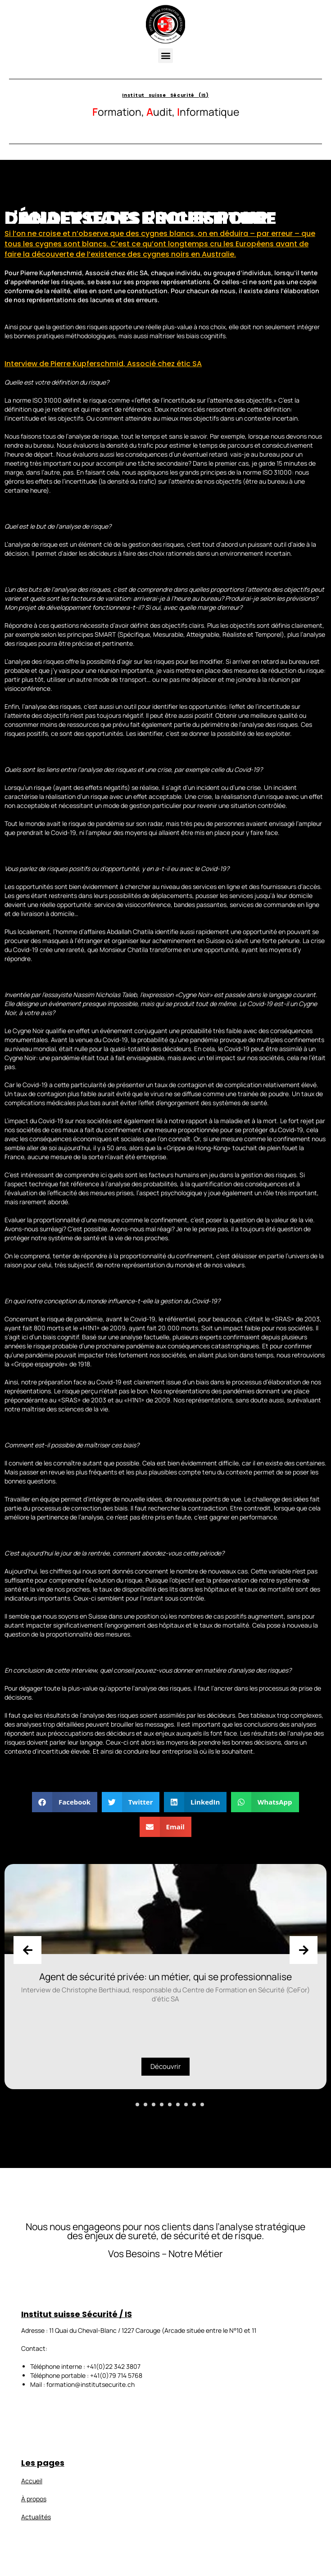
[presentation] (27, 1950)
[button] (165, 55)
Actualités (36, 2517)
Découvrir (165, 2066)
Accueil (31, 2480)
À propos (33, 2498)
